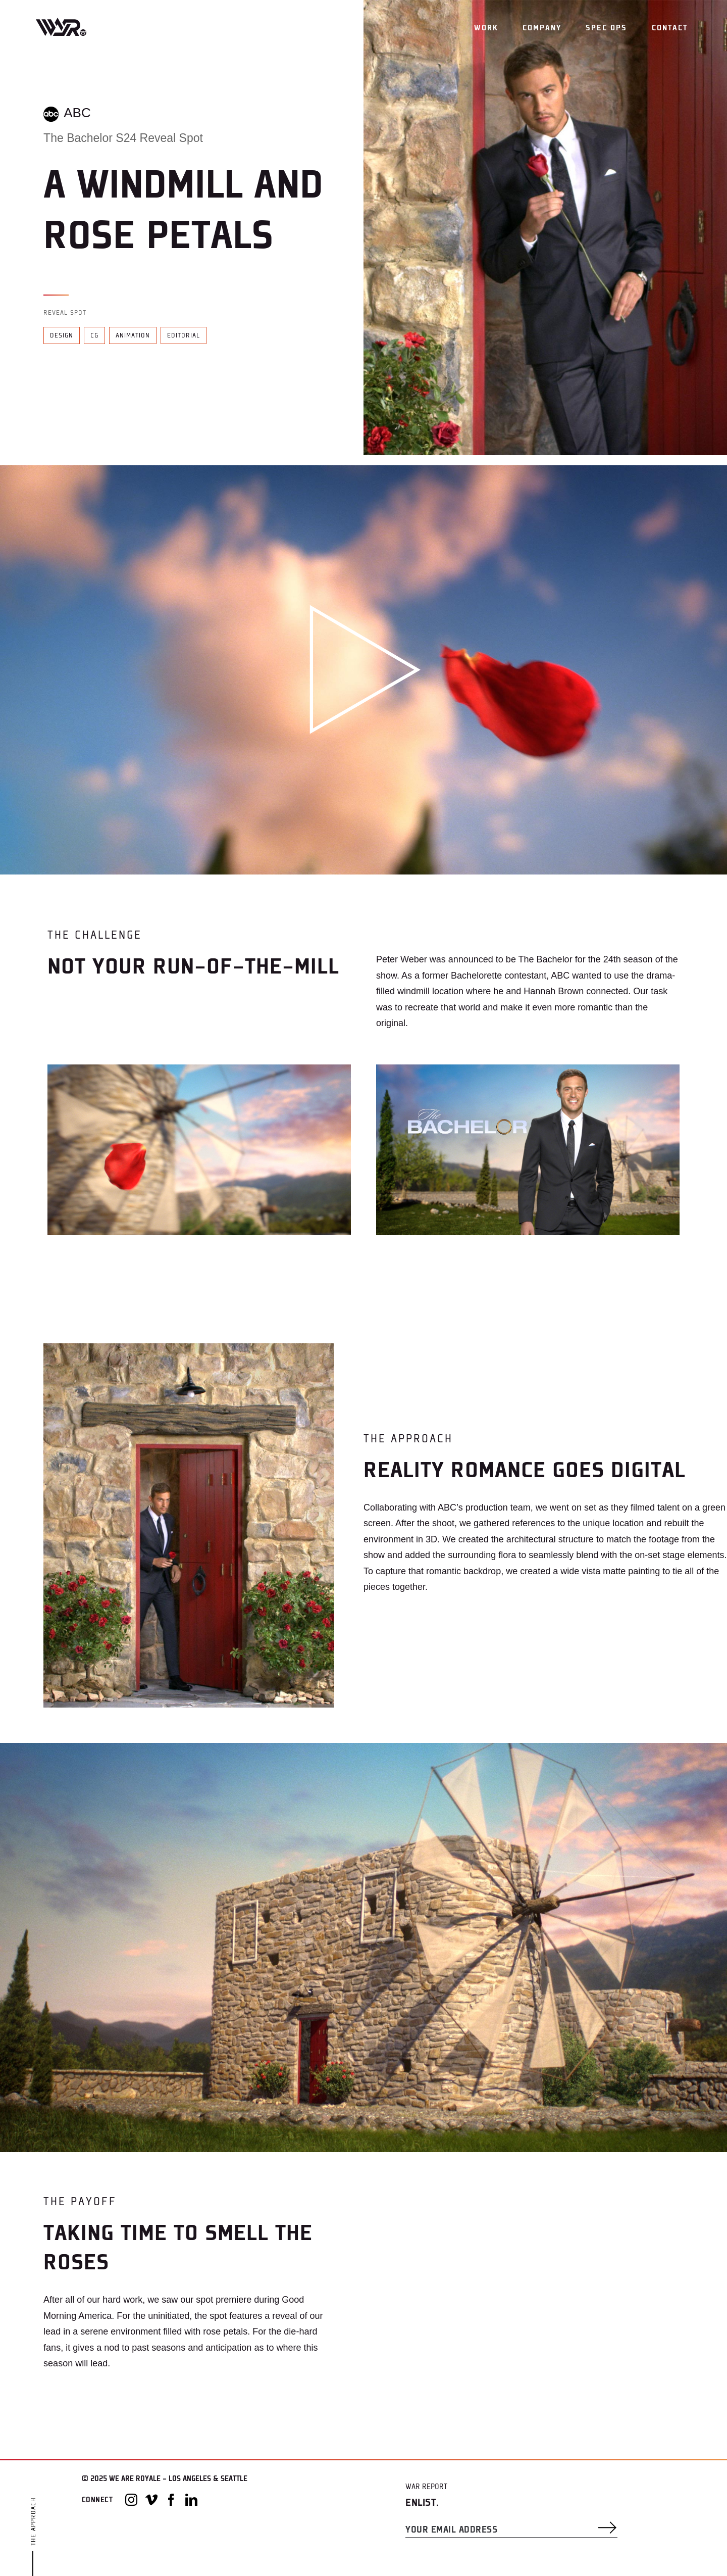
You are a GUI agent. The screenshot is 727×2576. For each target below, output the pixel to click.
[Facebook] (171, 2500)
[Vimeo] (151, 2500)
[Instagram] (131, 2500)
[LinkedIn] (191, 2500)
